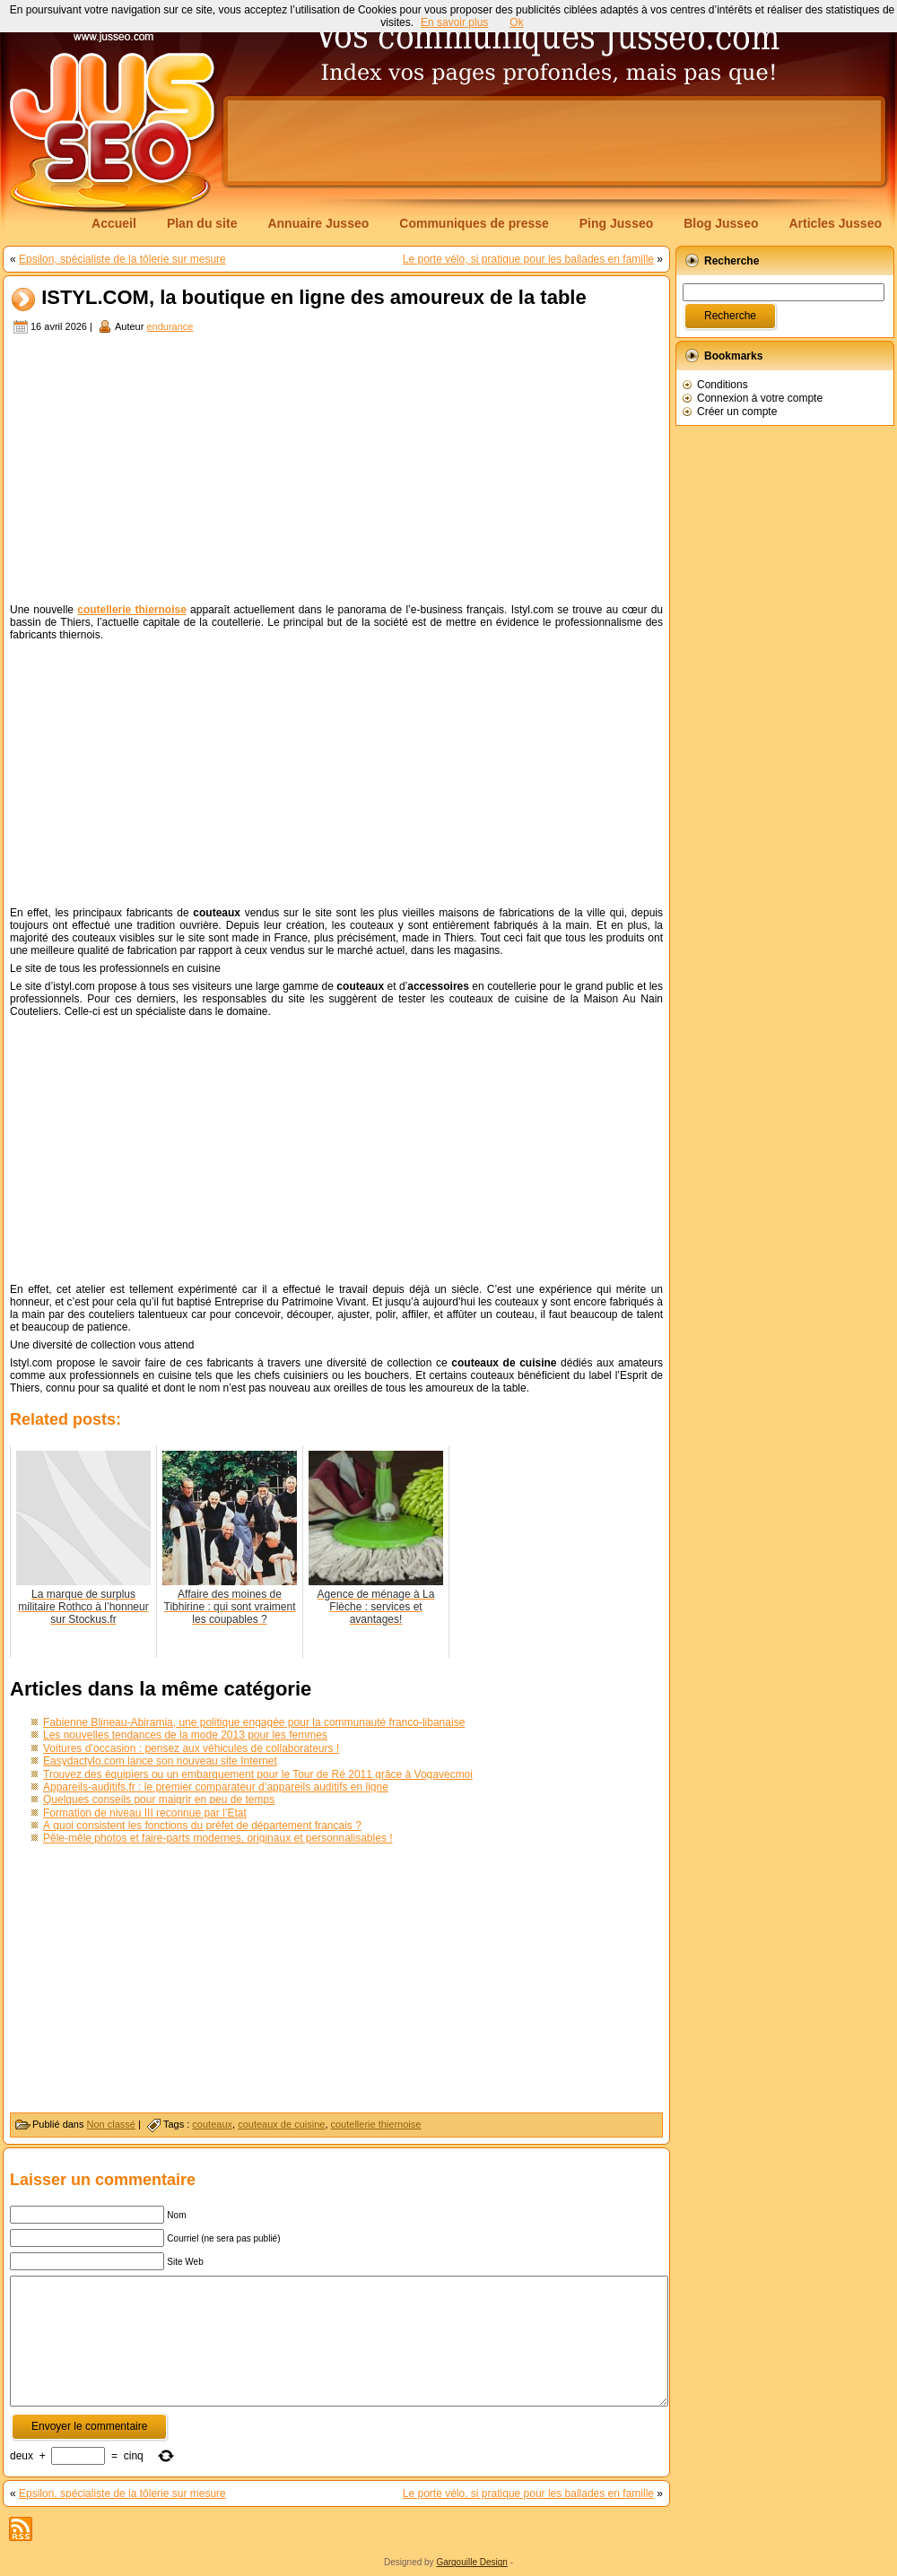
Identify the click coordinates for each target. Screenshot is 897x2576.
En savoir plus (454, 22)
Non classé (111, 2124)
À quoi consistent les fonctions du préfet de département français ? (202, 1825)
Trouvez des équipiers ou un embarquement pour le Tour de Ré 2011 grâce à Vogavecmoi (258, 1774)
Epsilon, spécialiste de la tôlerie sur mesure (122, 259)
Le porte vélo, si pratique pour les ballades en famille (528, 259)
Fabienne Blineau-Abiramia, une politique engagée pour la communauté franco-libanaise (254, 1722)
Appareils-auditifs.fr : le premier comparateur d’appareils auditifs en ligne (215, 1787)
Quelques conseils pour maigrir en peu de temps (158, 1799)
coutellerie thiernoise (376, 2124)
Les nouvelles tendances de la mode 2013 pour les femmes (185, 1735)
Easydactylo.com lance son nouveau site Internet (160, 1761)
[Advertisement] (336, 470)
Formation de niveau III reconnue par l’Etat (145, 1813)
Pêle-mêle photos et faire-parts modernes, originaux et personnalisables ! (218, 1838)
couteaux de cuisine (281, 2124)
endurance (169, 326)
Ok (516, 22)
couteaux (212, 2124)
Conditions (722, 384)
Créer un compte (737, 411)
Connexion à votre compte (760, 398)
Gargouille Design (472, 2562)
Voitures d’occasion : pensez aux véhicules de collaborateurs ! (191, 1748)
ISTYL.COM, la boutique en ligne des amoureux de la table (314, 298)
